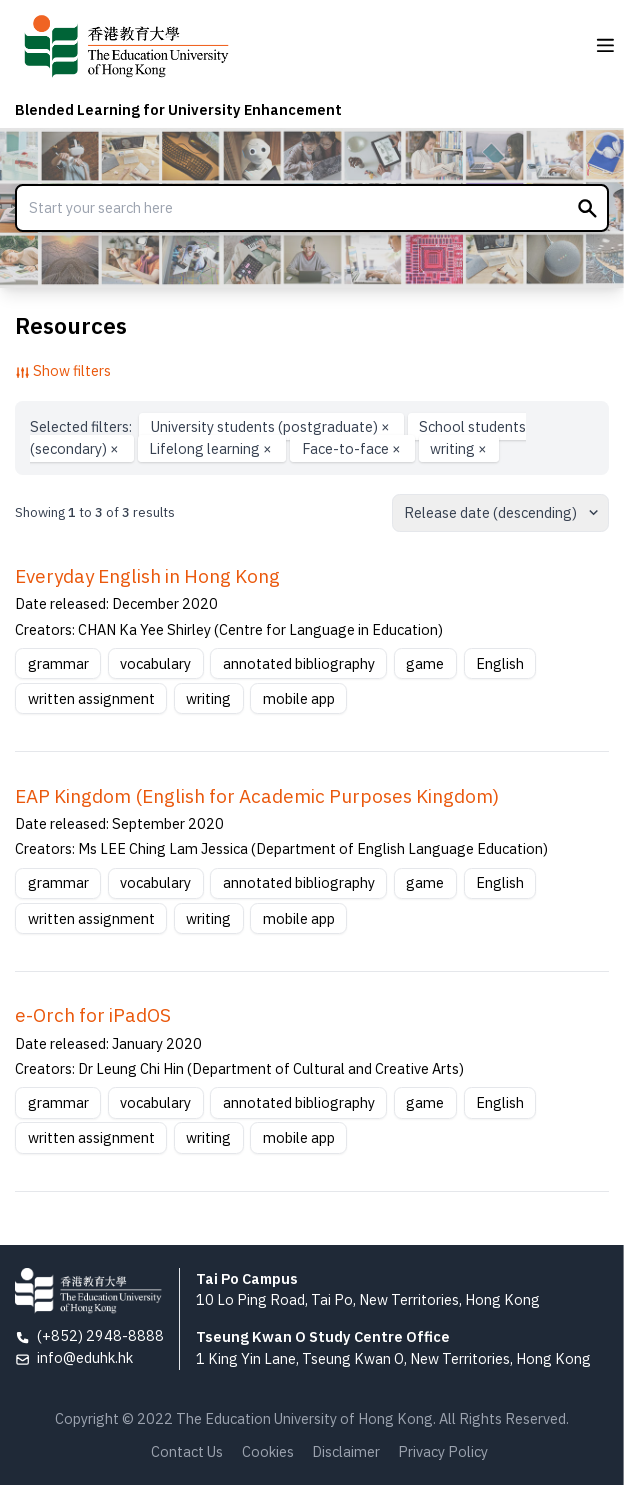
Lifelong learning (212, 448)
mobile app (299, 698)
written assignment (91, 698)
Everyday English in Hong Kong (147, 576)
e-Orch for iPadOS (93, 1015)
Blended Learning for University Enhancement (178, 109)
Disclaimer (346, 1451)
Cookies (268, 1451)
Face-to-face (353, 448)
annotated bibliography (299, 663)
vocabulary (155, 663)
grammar (58, 663)
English (500, 663)
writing (458, 448)
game (425, 663)
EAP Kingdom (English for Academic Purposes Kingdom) (257, 796)
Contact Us (187, 1451)
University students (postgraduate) (272, 426)
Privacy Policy (443, 1451)
